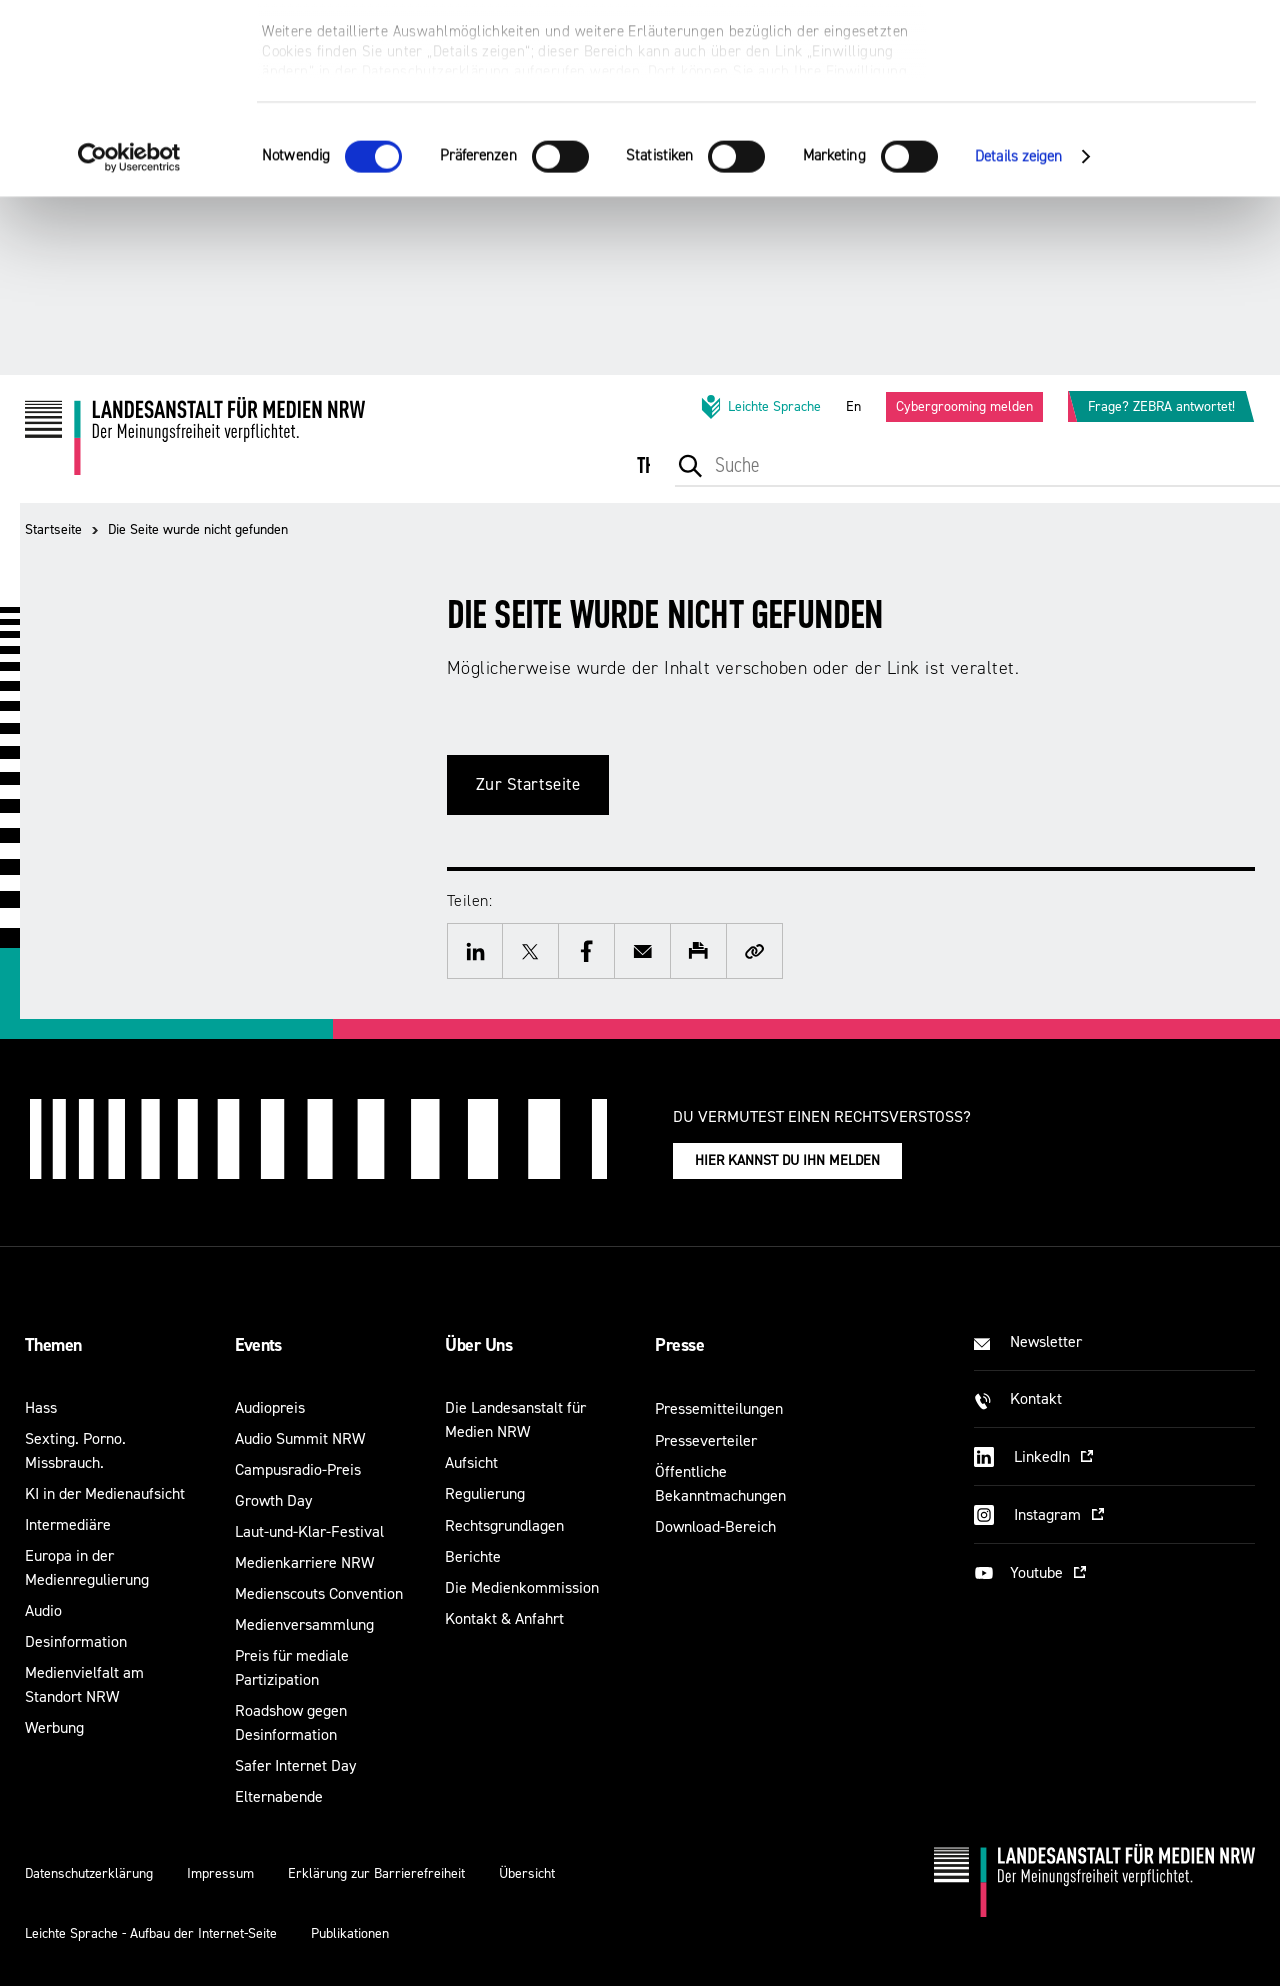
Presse (679, 1345)
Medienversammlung (304, 1624)
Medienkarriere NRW (304, 1562)
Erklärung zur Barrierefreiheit (376, 1873)
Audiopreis (270, 1407)
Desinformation (76, 1641)
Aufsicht (471, 1462)
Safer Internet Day (295, 1765)
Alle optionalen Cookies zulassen (1113, 50)
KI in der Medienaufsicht (105, 1493)
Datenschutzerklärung (89, 1873)
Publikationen (350, 1933)
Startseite (53, 529)
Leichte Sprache (760, 407)
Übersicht (527, 1873)
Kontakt (1036, 1398)
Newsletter (1046, 1341)
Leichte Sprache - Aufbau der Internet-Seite (151, 1933)
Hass (41, 1407)
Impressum (220, 1873)
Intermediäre (68, 1524)
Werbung (54, 1727)
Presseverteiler (706, 1440)
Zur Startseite (528, 784)
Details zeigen (1018, 334)
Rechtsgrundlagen (504, 1525)
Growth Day (273, 1500)
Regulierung (485, 1493)
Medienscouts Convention (319, 1593)
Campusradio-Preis (298, 1469)
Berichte (473, 1556)
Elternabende (279, 1796)
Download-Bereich (715, 1526)
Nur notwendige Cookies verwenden (1113, 111)
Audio (43, 1610)
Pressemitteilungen (719, 1408)
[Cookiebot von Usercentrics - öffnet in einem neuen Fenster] (129, 335)
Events (258, 1345)
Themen (53, 1345)
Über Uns (478, 1345)
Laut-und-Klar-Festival (309, 1531)
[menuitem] (666, 479)
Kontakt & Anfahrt (504, 1618)
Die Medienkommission (522, 1587)
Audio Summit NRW (300, 1438)
